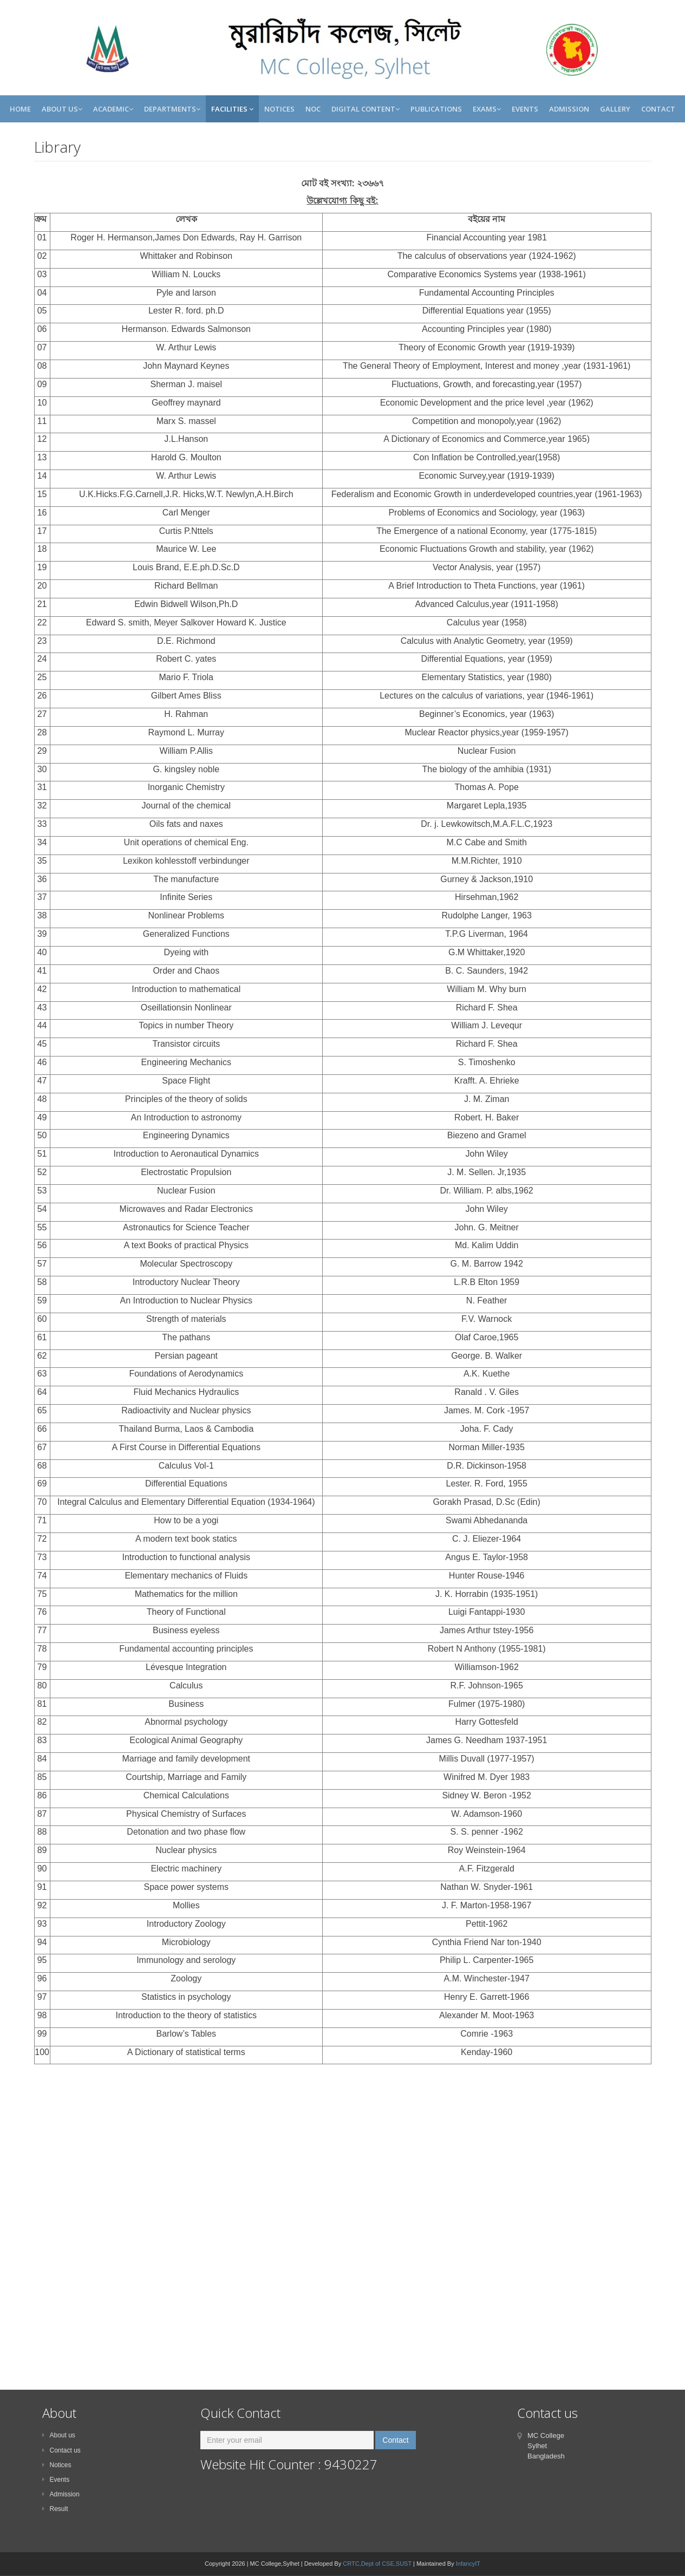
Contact (658, 109)
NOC (313, 109)
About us (58, 2435)
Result (55, 2509)
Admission (569, 109)
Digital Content (365, 109)
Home (20, 109)
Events (525, 109)
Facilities (232, 109)
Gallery (615, 109)
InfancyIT (468, 2563)
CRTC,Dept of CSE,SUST (377, 2563)
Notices (279, 109)
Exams (487, 109)
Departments (172, 109)
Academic (113, 109)
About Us (62, 109)
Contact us (61, 2450)
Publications (436, 109)
